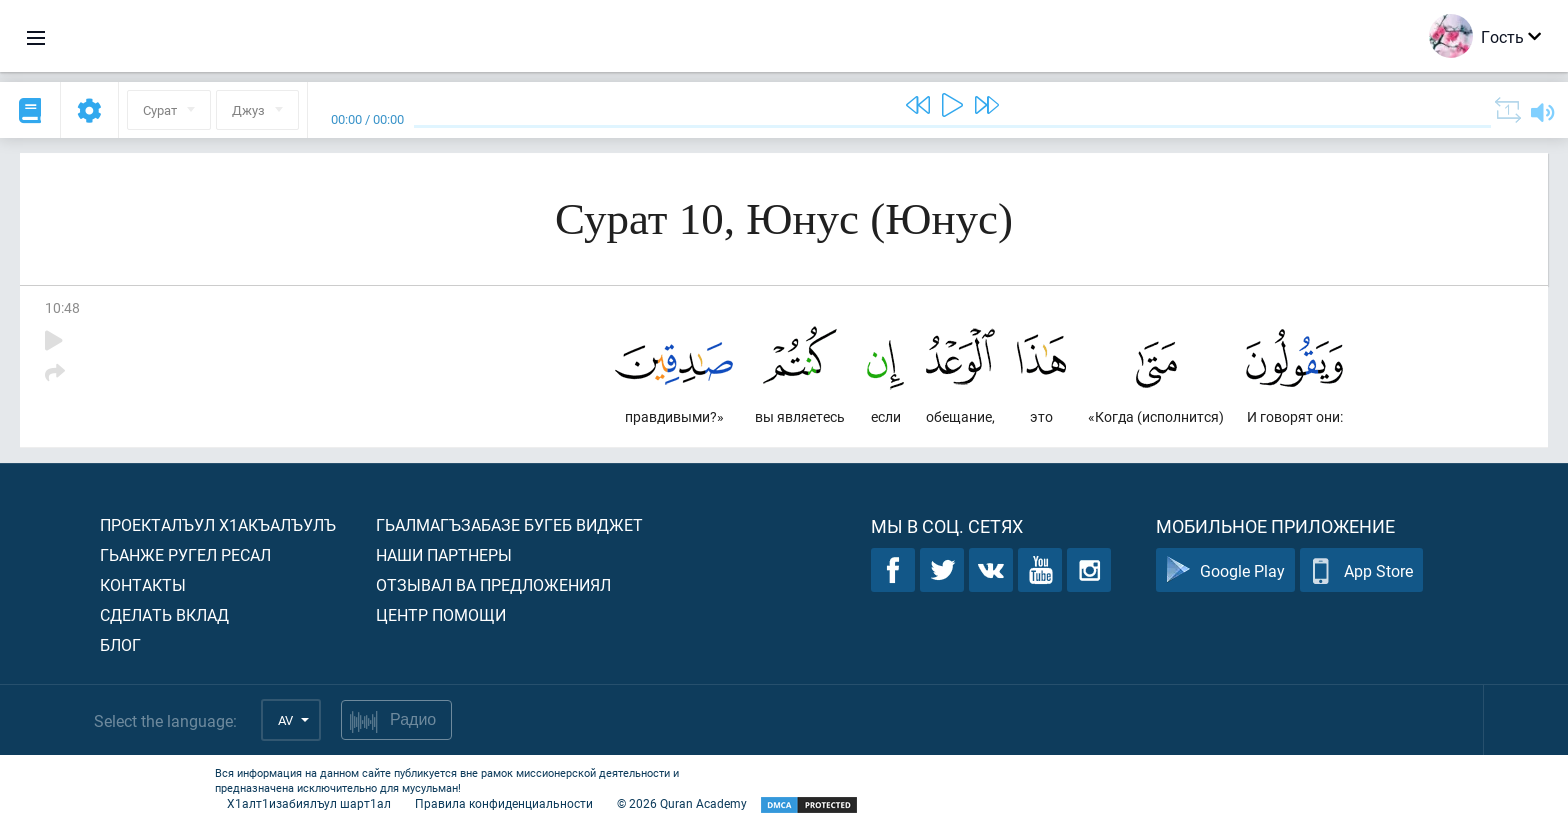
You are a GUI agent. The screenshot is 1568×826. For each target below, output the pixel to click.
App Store (1361, 570)
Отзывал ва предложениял (493, 584)
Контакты (143, 584)
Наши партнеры (444, 554)
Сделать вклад (164, 614)
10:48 (62, 307)
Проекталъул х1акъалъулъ (218, 524)
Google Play (1225, 570)
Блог (120, 644)
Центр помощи (441, 614)
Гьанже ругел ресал (185, 554)
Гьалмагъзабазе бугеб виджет (509, 524)
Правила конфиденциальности (504, 803)
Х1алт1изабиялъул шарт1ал (309, 803)
